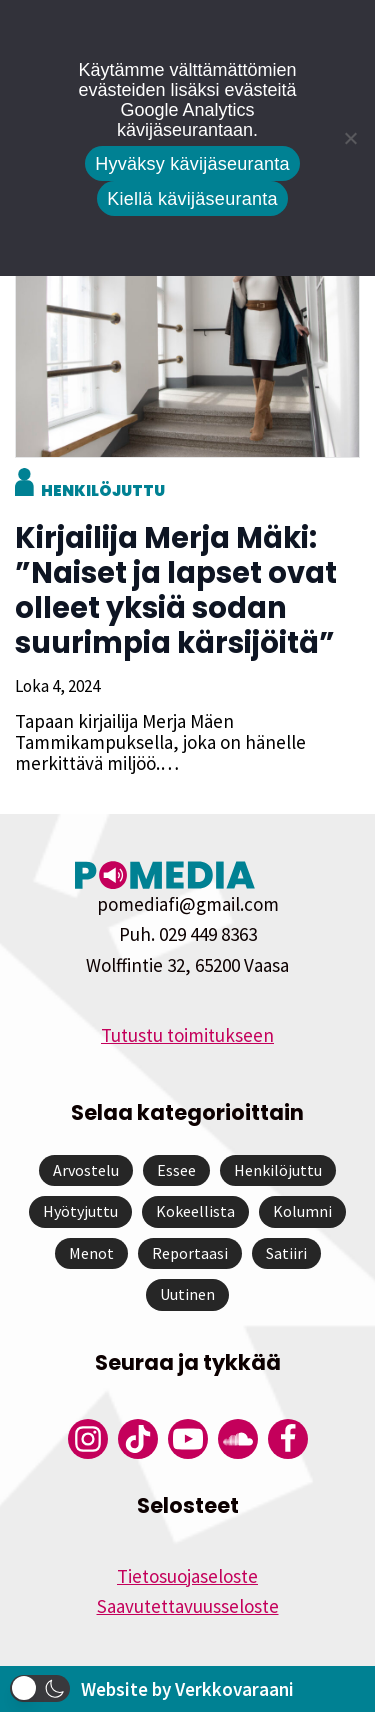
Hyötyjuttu (80, 1211)
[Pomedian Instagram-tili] (88, 1439)
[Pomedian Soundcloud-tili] (238, 1439)
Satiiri (286, 1253)
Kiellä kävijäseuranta (192, 199)
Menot (91, 1253)
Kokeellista (195, 1211)
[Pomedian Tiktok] (138, 1439)
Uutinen (187, 1294)
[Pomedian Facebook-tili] (288, 1439)
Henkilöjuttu (103, 490)
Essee (176, 1170)
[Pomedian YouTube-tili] (188, 1439)
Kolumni (302, 1211)
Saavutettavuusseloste (188, 1606)
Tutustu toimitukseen (187, 1035)
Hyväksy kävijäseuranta (192, 164)
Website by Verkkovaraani (187, 1689)
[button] (40, 1688)
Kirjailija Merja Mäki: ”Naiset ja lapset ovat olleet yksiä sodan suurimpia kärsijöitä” (176, 590)
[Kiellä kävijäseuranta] (350, 138)
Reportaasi (190, 1253)
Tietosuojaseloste (187, 1576)
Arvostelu (86, 1170)
